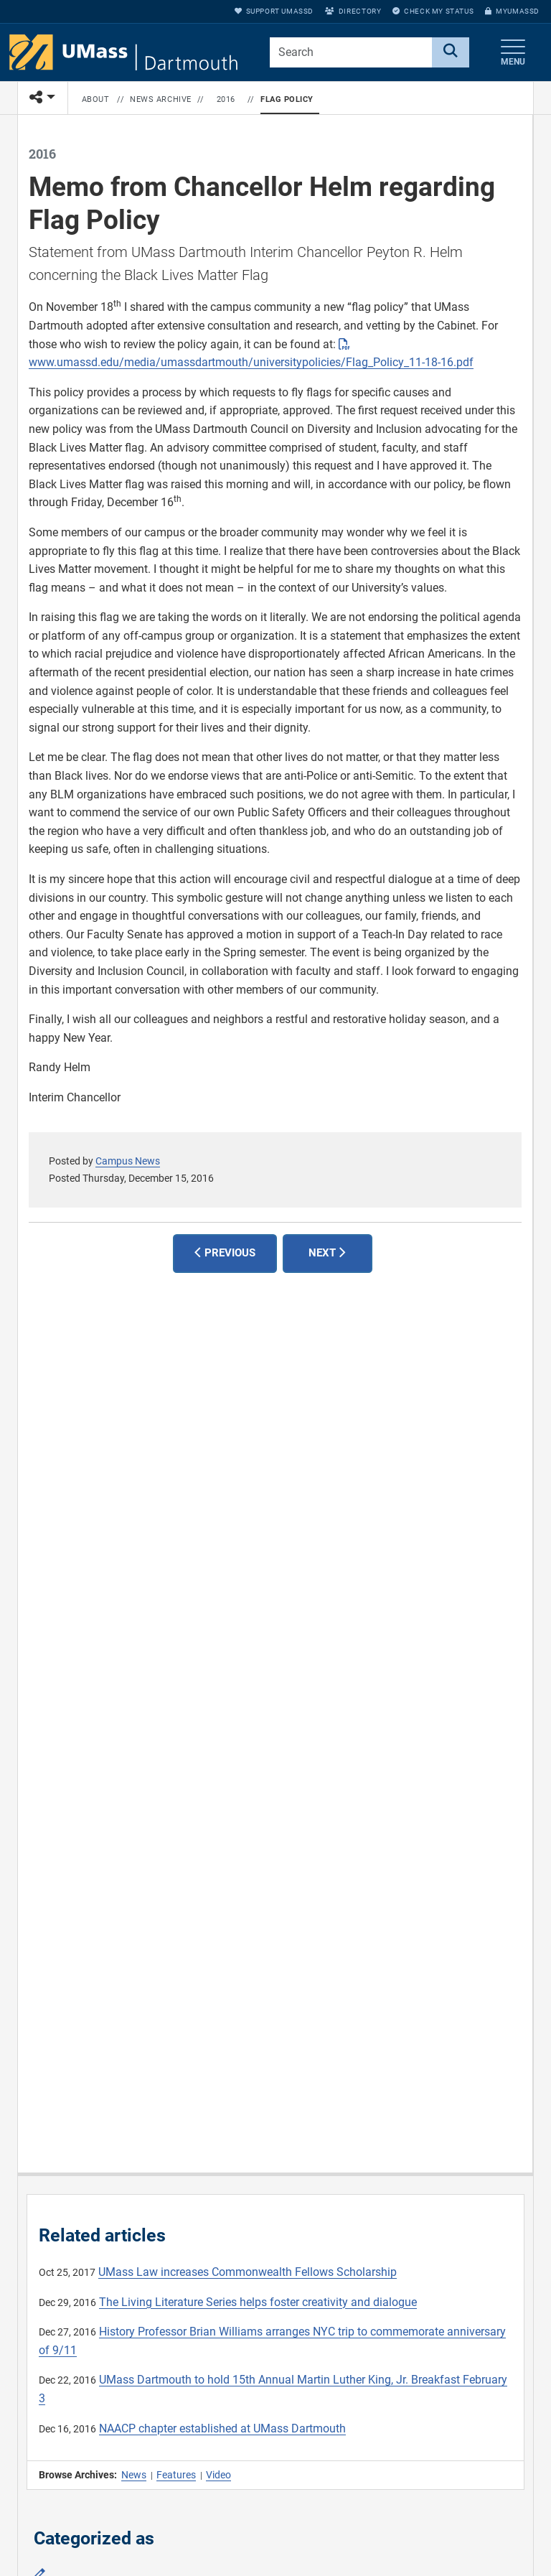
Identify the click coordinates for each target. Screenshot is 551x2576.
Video (218, 2475)
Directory (353, 11)
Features (176, 2475)
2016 (226, 99)
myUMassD (512, 11)
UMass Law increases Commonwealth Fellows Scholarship (247, 2272)
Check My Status (433, 11)
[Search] (450, 52)
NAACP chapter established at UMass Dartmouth (222, 2428)
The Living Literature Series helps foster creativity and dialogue (258, 2302)
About (96, 99)
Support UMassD (274, 11)
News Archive (161, 99)
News (133, 2475)
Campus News (127, 1161)
